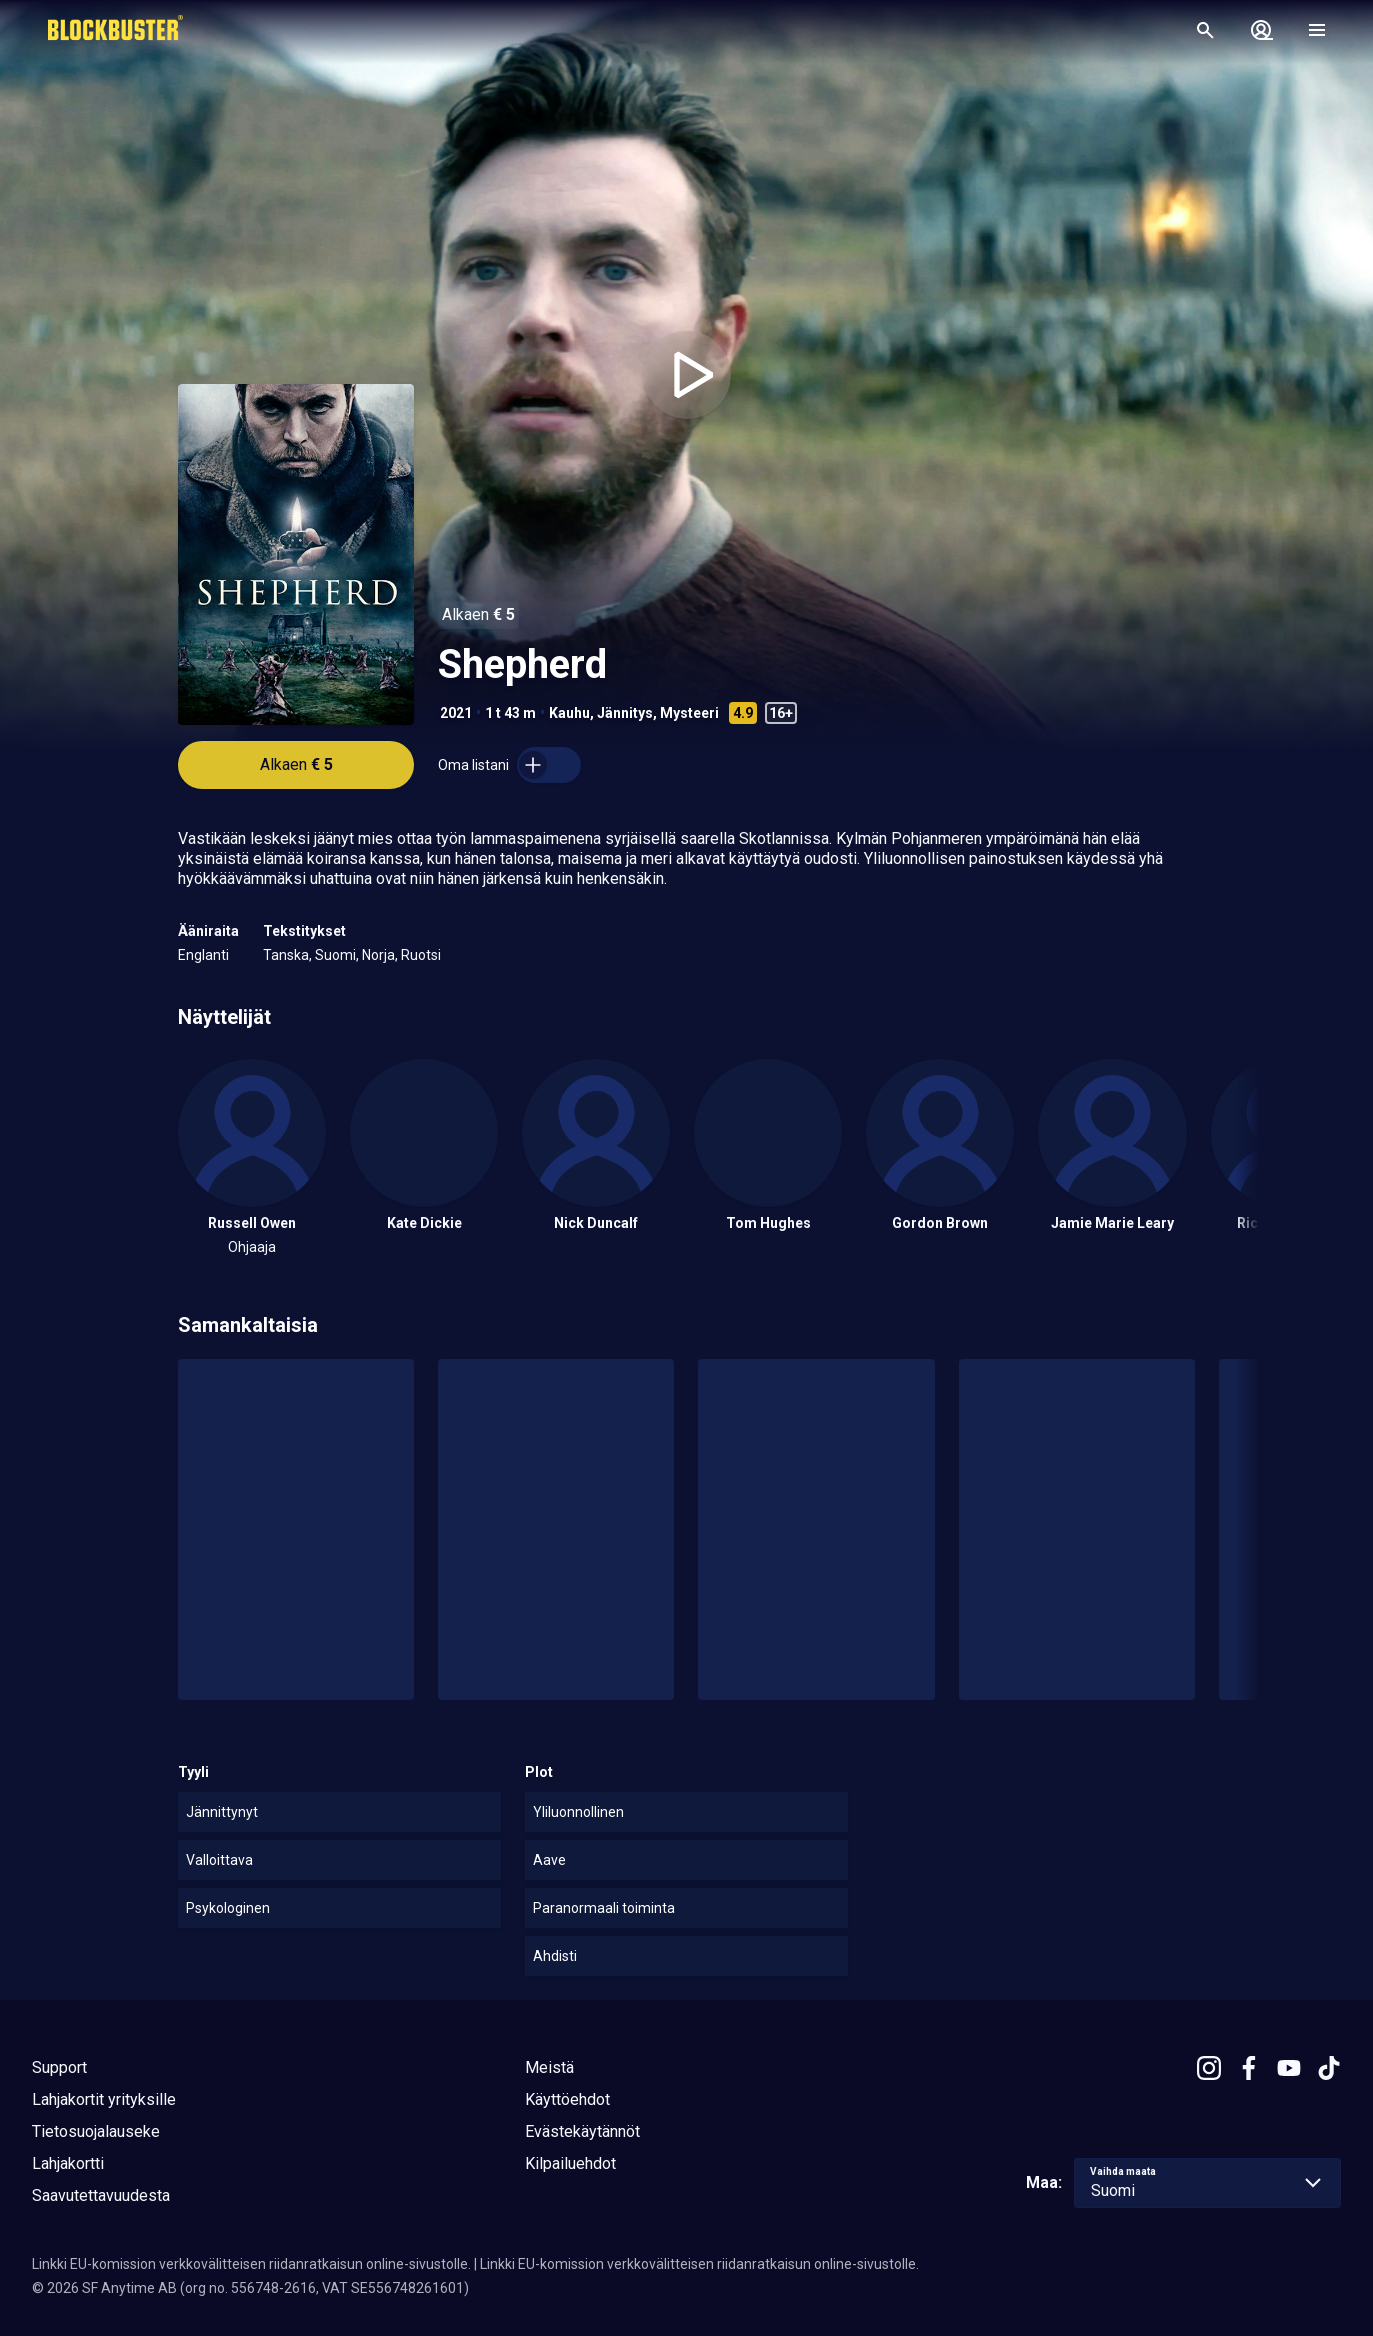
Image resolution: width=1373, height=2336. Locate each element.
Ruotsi (421, 955)
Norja (378, 955)
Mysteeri (689, 713)
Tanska (286, 955)
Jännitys (625, 713)
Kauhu (569, 713)
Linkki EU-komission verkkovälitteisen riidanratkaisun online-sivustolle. (251, 2264)
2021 (456, 713)
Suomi (335, 955)
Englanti (203, 955)
